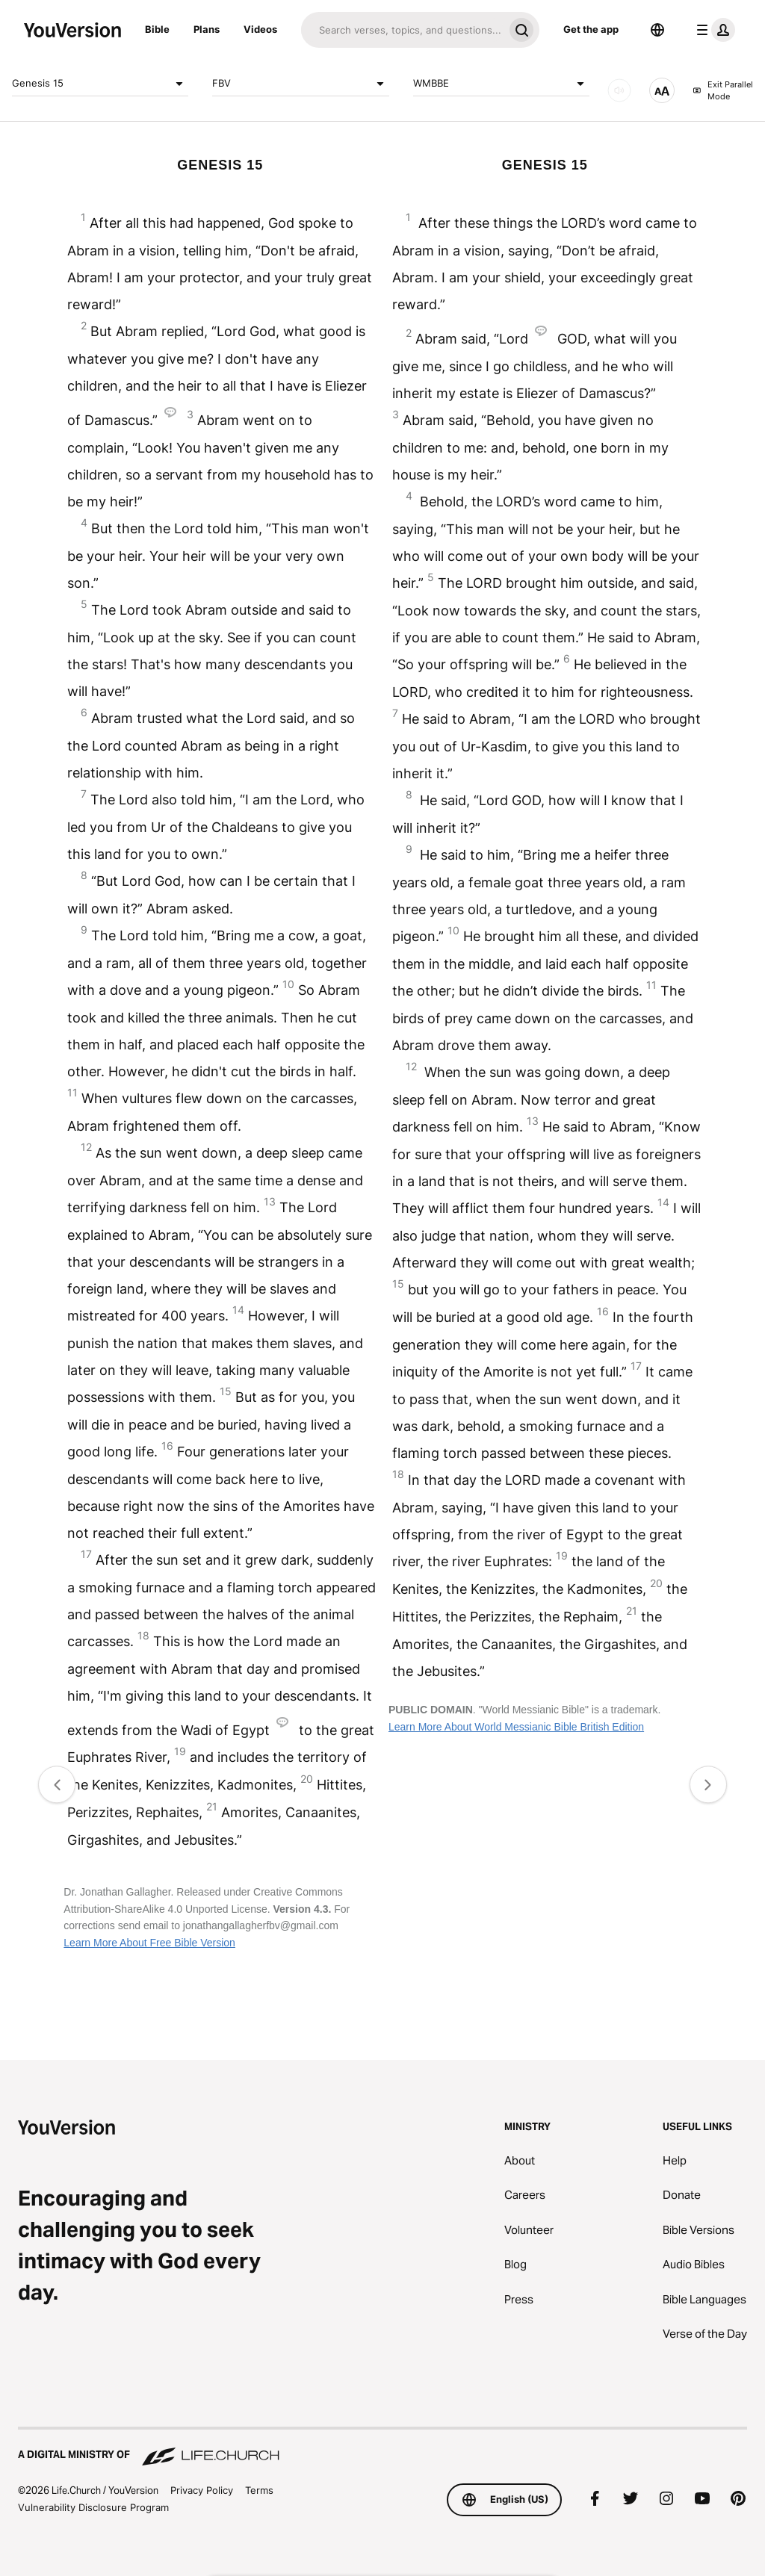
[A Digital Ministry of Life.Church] (382, 2447)
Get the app (591, 29)
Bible (157, 29)
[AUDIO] (619, 90)
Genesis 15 (100, 84)
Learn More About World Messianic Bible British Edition (516, 1727)
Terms (259, 2490)
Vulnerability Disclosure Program (93, 2507)
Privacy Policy (201, 2490)
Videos (260, 29)
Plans (206, 29)
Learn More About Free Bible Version (149, 1943)
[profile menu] (712, 30)
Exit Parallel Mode (723, 90)
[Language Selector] (657, 30)
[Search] (402, 30)
